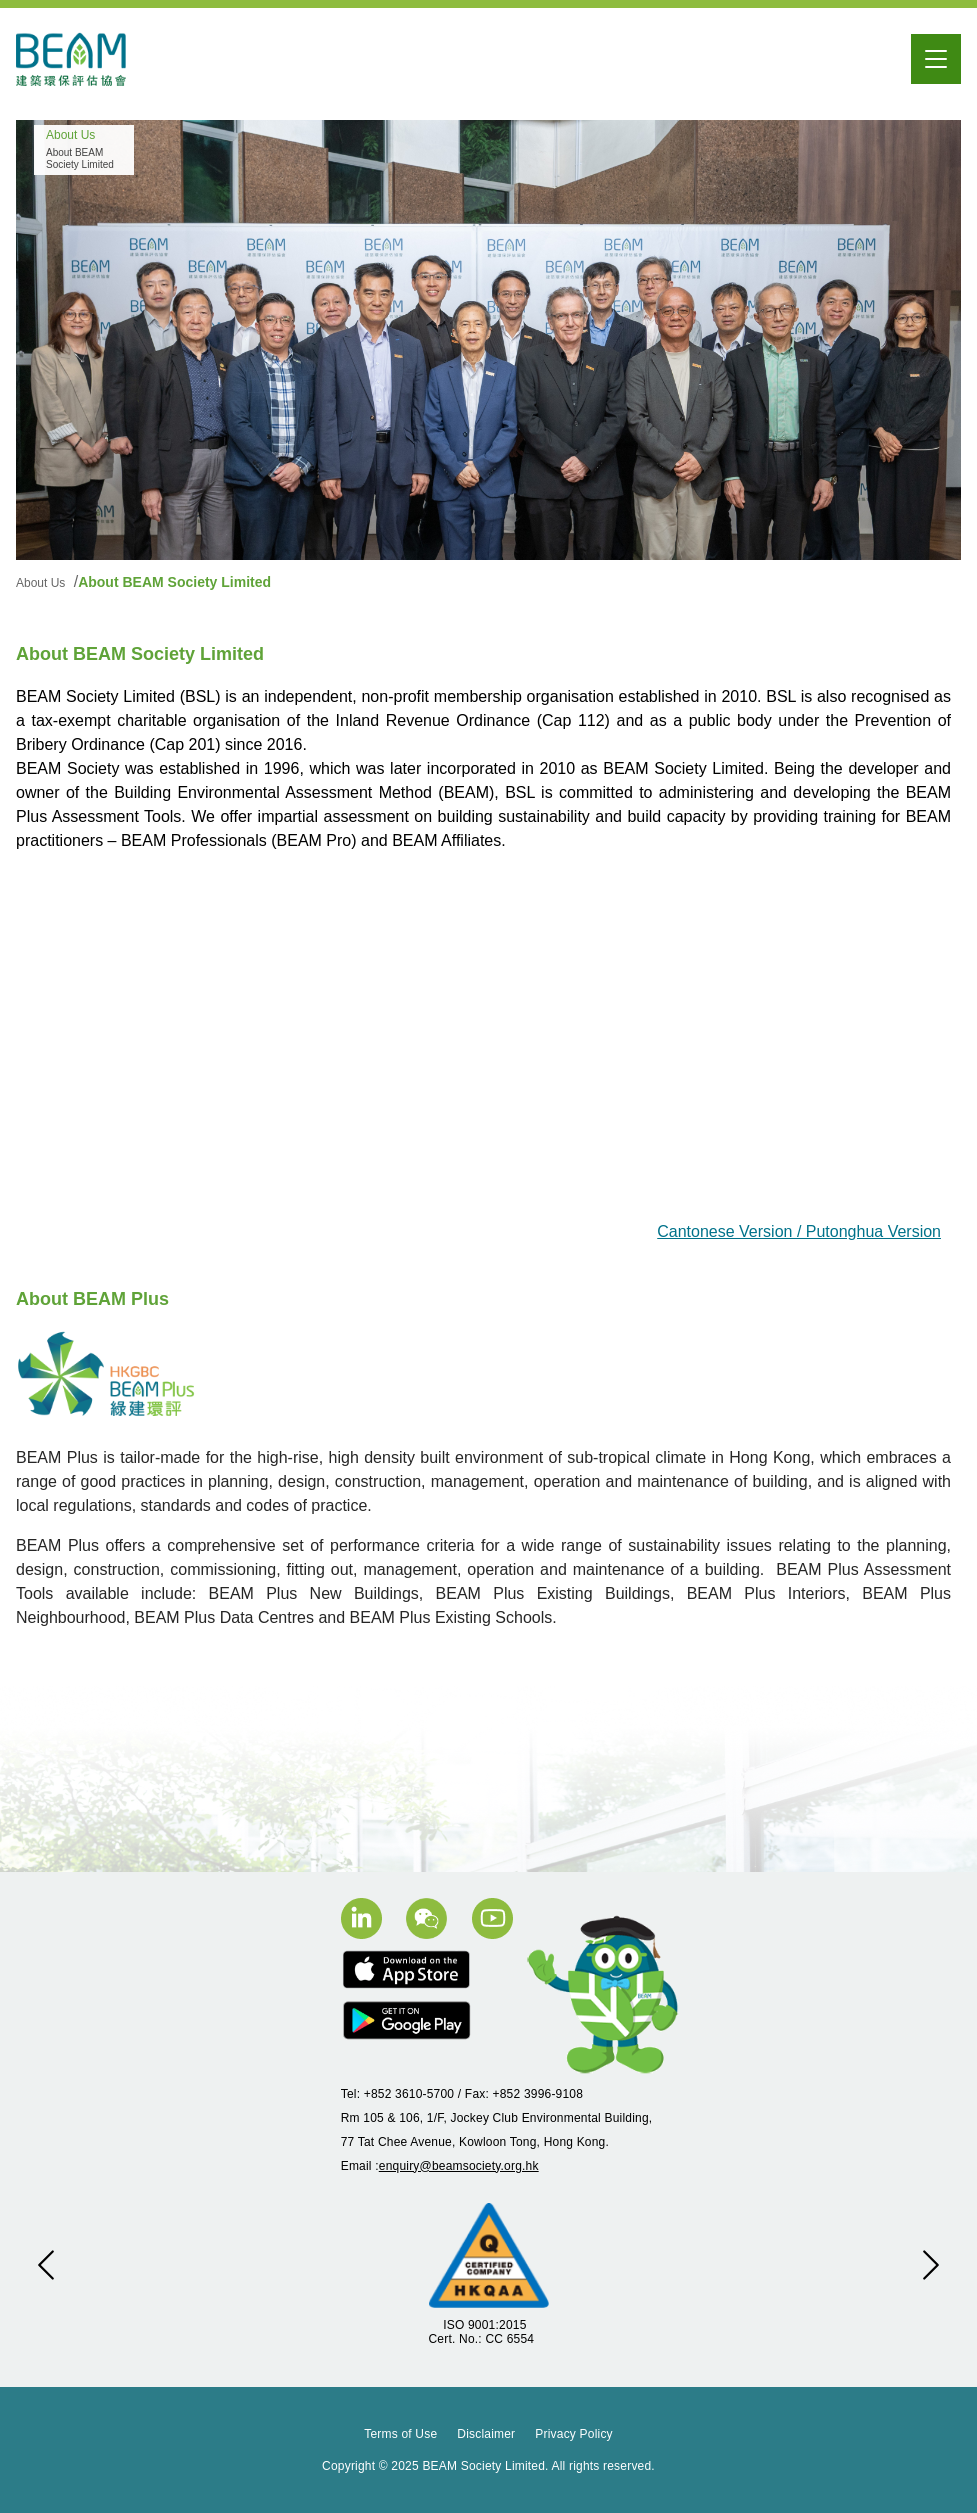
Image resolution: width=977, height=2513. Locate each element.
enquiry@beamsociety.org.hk (459, 2166)
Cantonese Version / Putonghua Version (799, 1231)
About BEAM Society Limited (174, 582)
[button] (46, 2265)
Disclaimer (486, 2434)
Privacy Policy (573, 2434)
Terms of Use (400, 2434)
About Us (42, 583)
